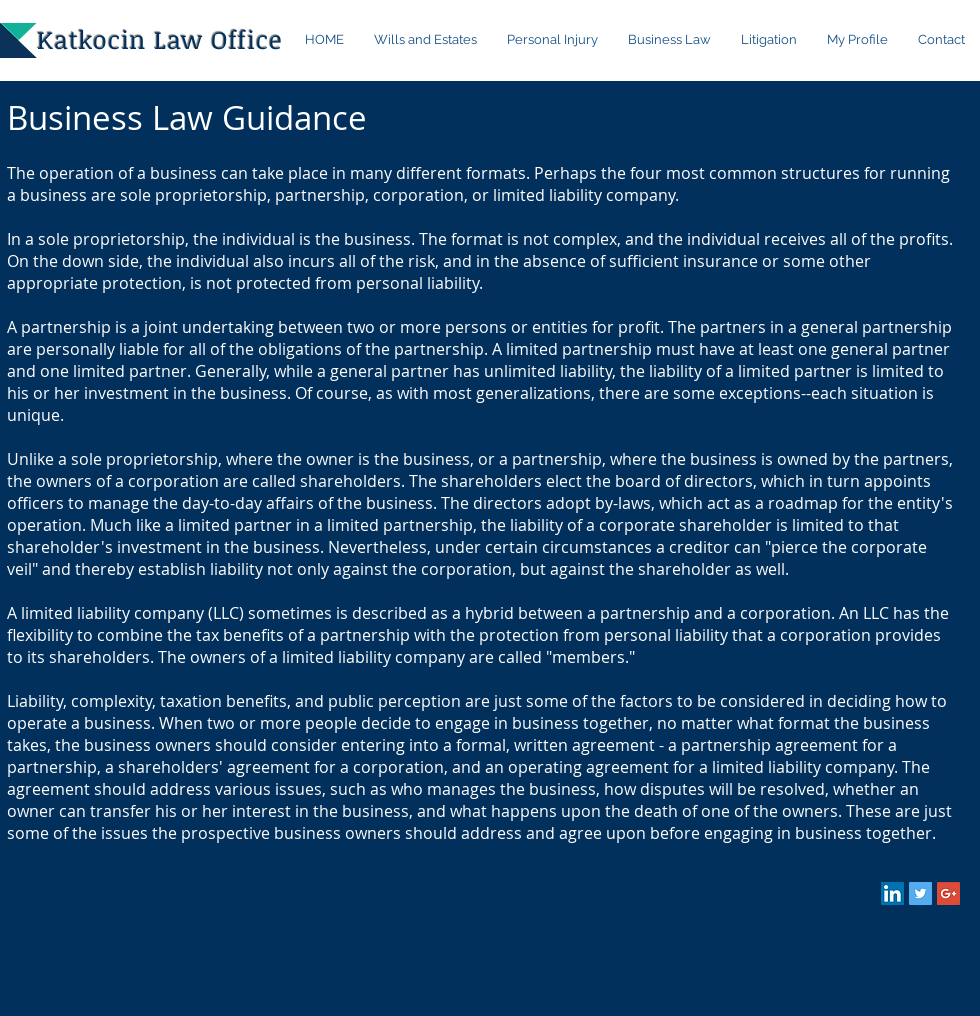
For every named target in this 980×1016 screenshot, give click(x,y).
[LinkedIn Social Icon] (892, 893)
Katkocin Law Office (159, 39)
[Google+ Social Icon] (948, 893)
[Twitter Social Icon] (920, 893)
